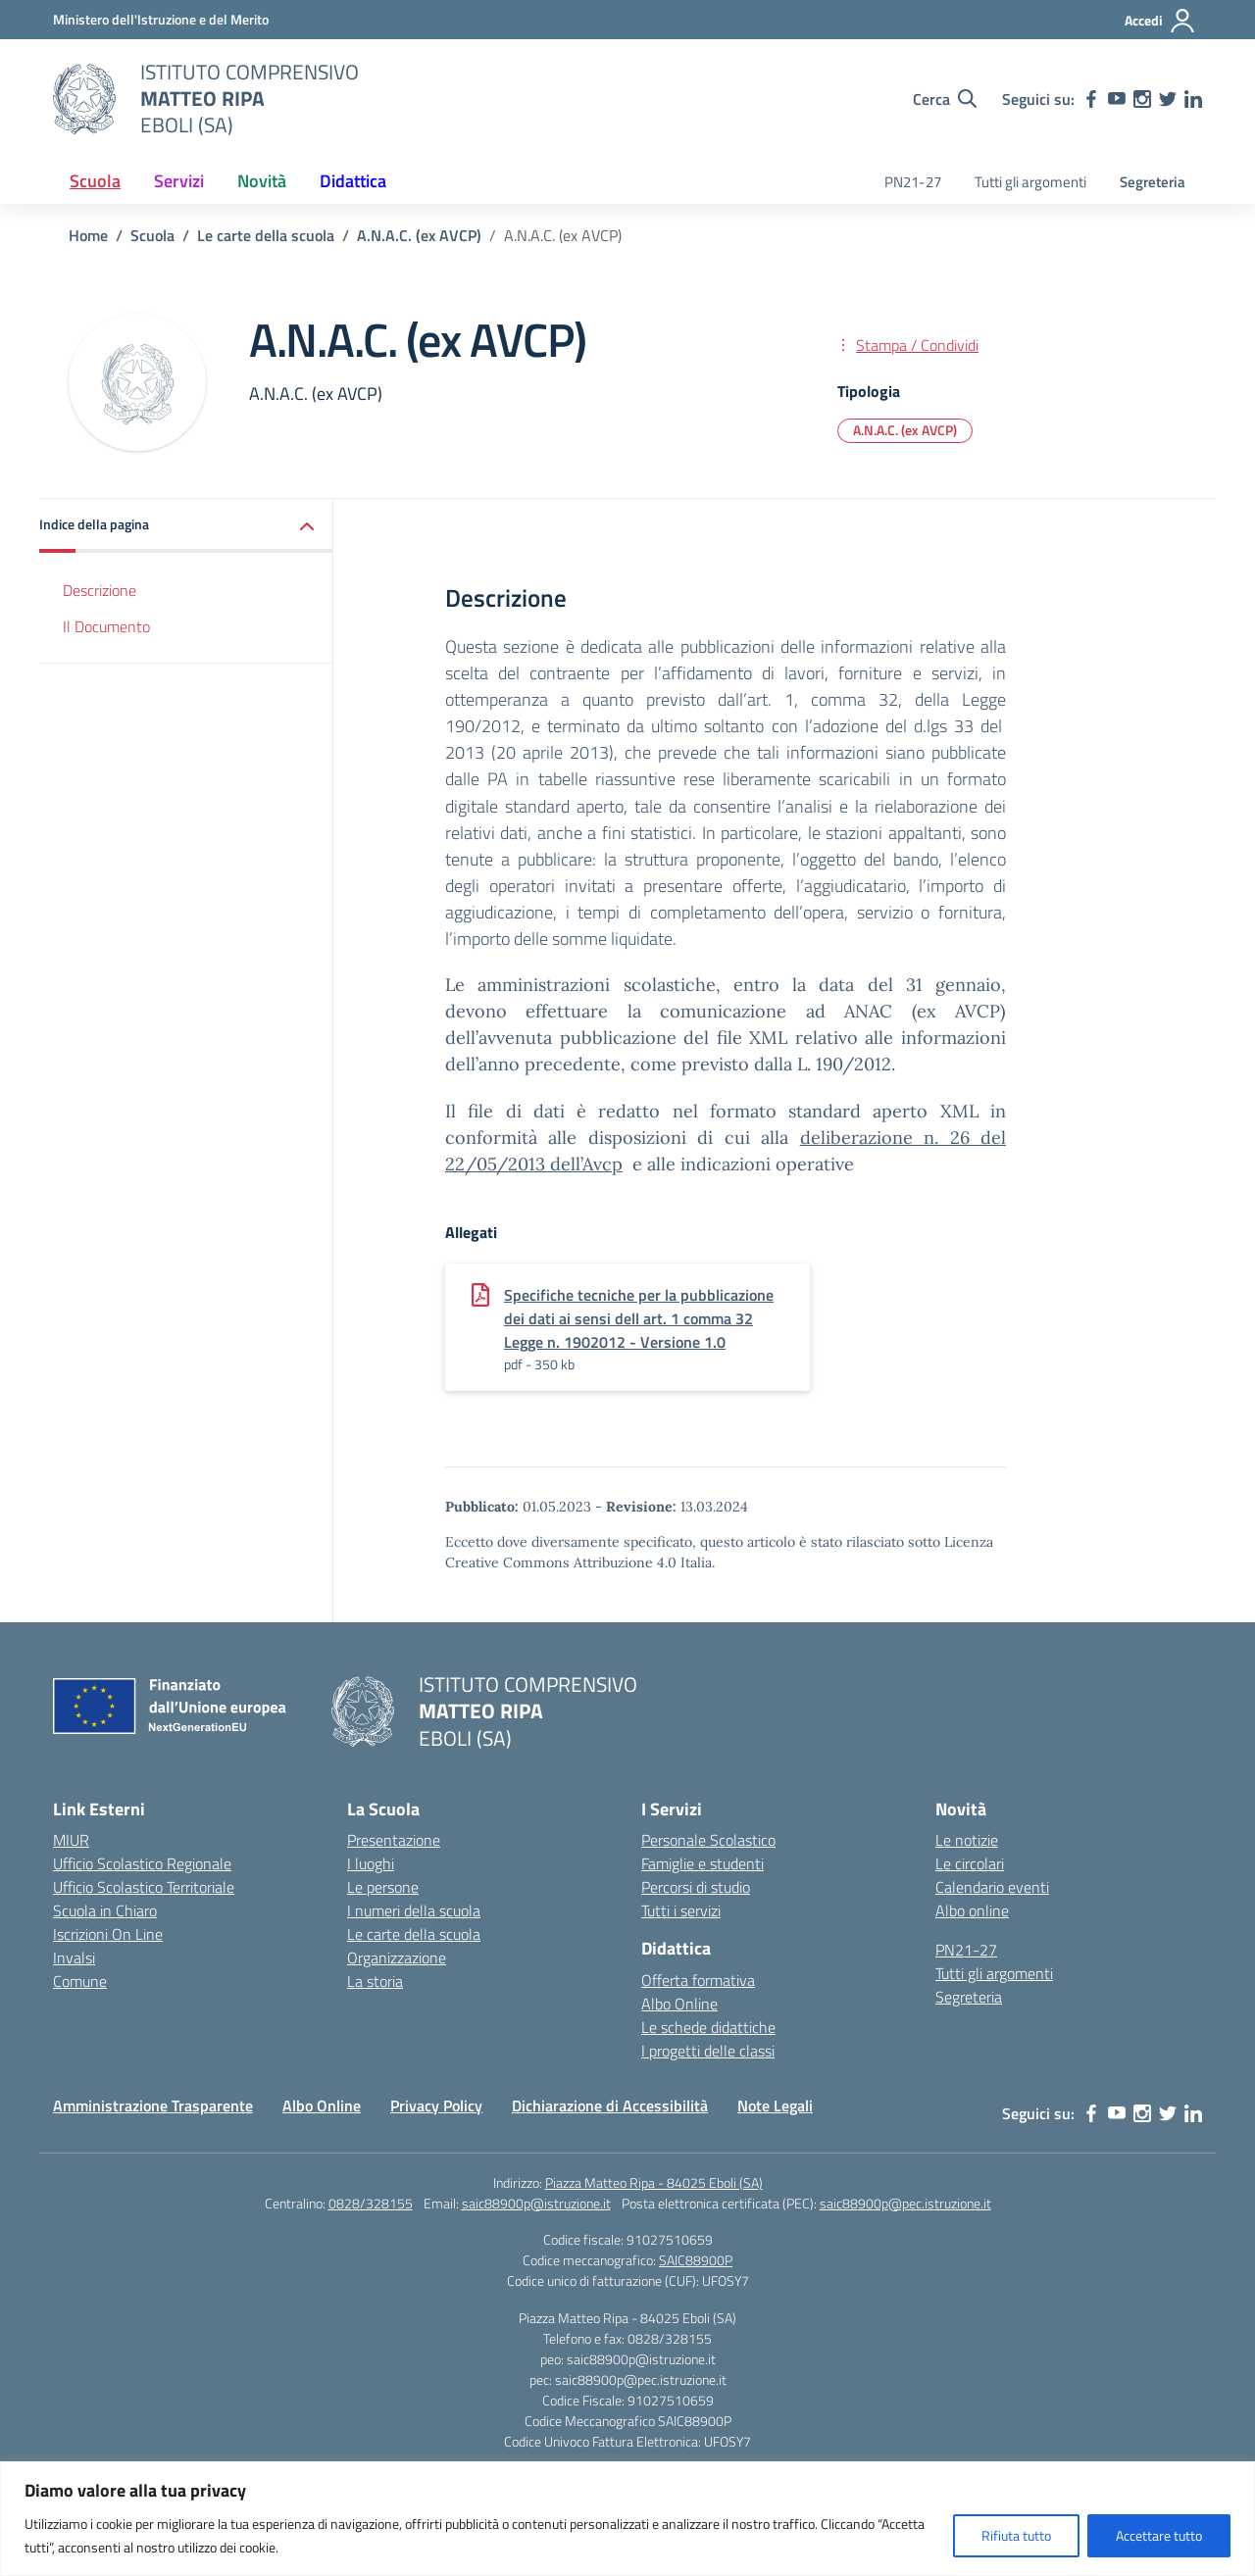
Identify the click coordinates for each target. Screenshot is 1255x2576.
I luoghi (370, 1863)
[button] (186, 526)
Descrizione (99, 590)
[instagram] (1142, 99)
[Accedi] (1160, 20)
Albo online (972, 1910)
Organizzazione (396, 1957)
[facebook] (1091, 99)
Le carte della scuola (413, 1934)
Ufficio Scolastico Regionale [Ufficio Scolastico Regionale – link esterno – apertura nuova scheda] (142, 1863)
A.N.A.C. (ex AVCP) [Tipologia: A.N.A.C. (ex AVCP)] (905, 430)
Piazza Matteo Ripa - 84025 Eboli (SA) (654, 2182)
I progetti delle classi (708, 2050)
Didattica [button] (353, 181)
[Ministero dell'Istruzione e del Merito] (161, 19)
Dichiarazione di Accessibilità (610, 2105)
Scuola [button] (95, 181)
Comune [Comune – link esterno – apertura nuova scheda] (80, 1981)
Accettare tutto (1159, 2535)
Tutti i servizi (681, 1910)
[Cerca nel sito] (944, 99)
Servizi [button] (179, 181)
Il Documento (106, 626)
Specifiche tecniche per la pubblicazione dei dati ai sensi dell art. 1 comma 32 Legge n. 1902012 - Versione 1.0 (639, 1318)
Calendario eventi (992, 1887)
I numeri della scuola (413, 1910)
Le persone (383, 1887)
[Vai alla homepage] (84, 99)
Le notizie (966, 1840)
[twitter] (1168, 99)
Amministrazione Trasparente (153, 2105)
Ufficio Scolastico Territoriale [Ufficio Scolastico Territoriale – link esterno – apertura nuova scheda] (143, 1887)
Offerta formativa (698, 1980)
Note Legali (775, 2105)
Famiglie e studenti (702, 1863)
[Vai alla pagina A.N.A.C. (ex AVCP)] (419, 235)
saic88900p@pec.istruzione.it (905, 2203)
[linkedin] (1193, 99)
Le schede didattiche (708, 2027)
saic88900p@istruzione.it (536, 2203)
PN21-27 (912, 182)
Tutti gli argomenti (1030, 182)
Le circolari (969, 1863)
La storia (375, 1981)
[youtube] (1117, 99)
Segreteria (1152, 182)
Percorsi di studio (695, 1887)
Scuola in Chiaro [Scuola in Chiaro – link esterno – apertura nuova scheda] (105, 1910)
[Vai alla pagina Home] (88, 235)
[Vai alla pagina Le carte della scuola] (265, 235)
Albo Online (679, 2003)
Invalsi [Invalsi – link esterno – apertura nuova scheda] (74, 1957)
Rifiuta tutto (1016, 2535)
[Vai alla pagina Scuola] (152, 235)
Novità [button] (261, 181)
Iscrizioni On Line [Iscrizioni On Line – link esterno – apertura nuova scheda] (108, 1934)
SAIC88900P (695, 2260)
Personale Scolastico (708, 1840)
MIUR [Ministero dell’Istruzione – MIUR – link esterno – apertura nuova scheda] (71, 1840)
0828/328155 (370, 2203)
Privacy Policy (436, 2105)
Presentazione (393, 1840)
